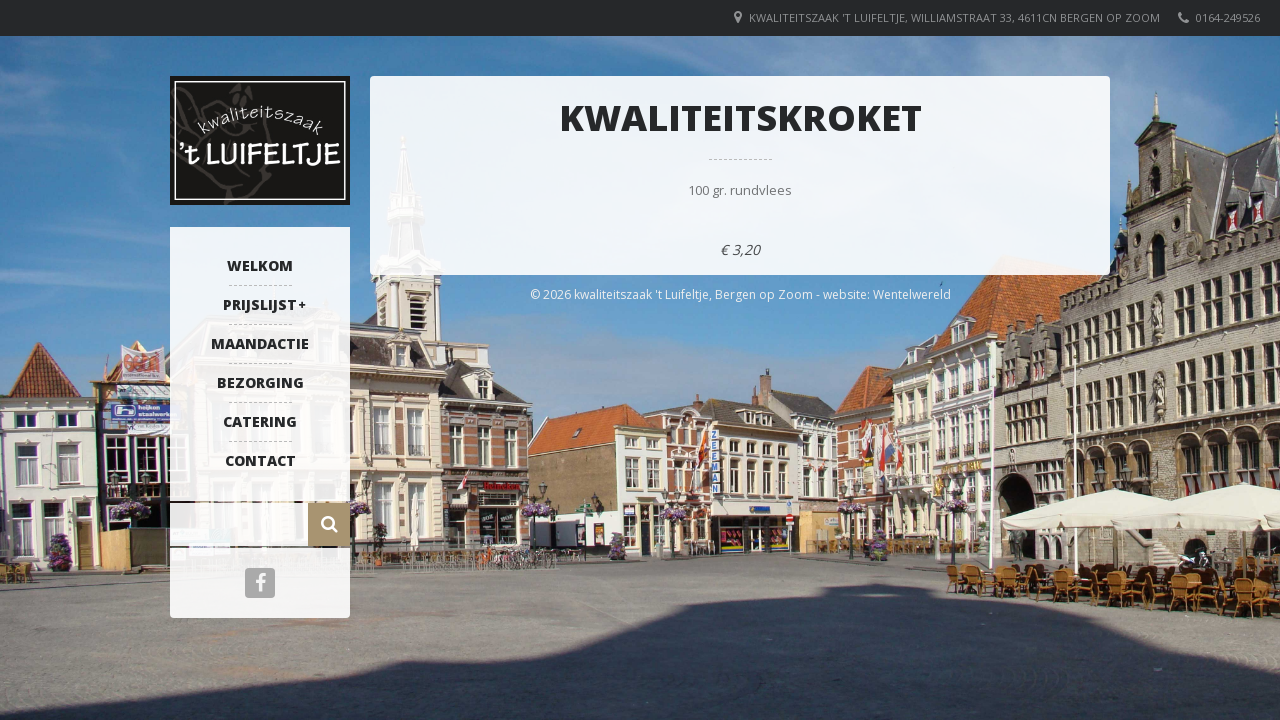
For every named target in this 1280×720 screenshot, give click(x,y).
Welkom (260, 265)
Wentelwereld (912, 294)
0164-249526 (1228, 17)
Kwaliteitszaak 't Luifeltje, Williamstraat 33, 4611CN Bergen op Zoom (954, 17)
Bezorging (260, 382)
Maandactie (260, 343)
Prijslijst (260, 304)
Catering (260, 421)
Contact (260, 460)
